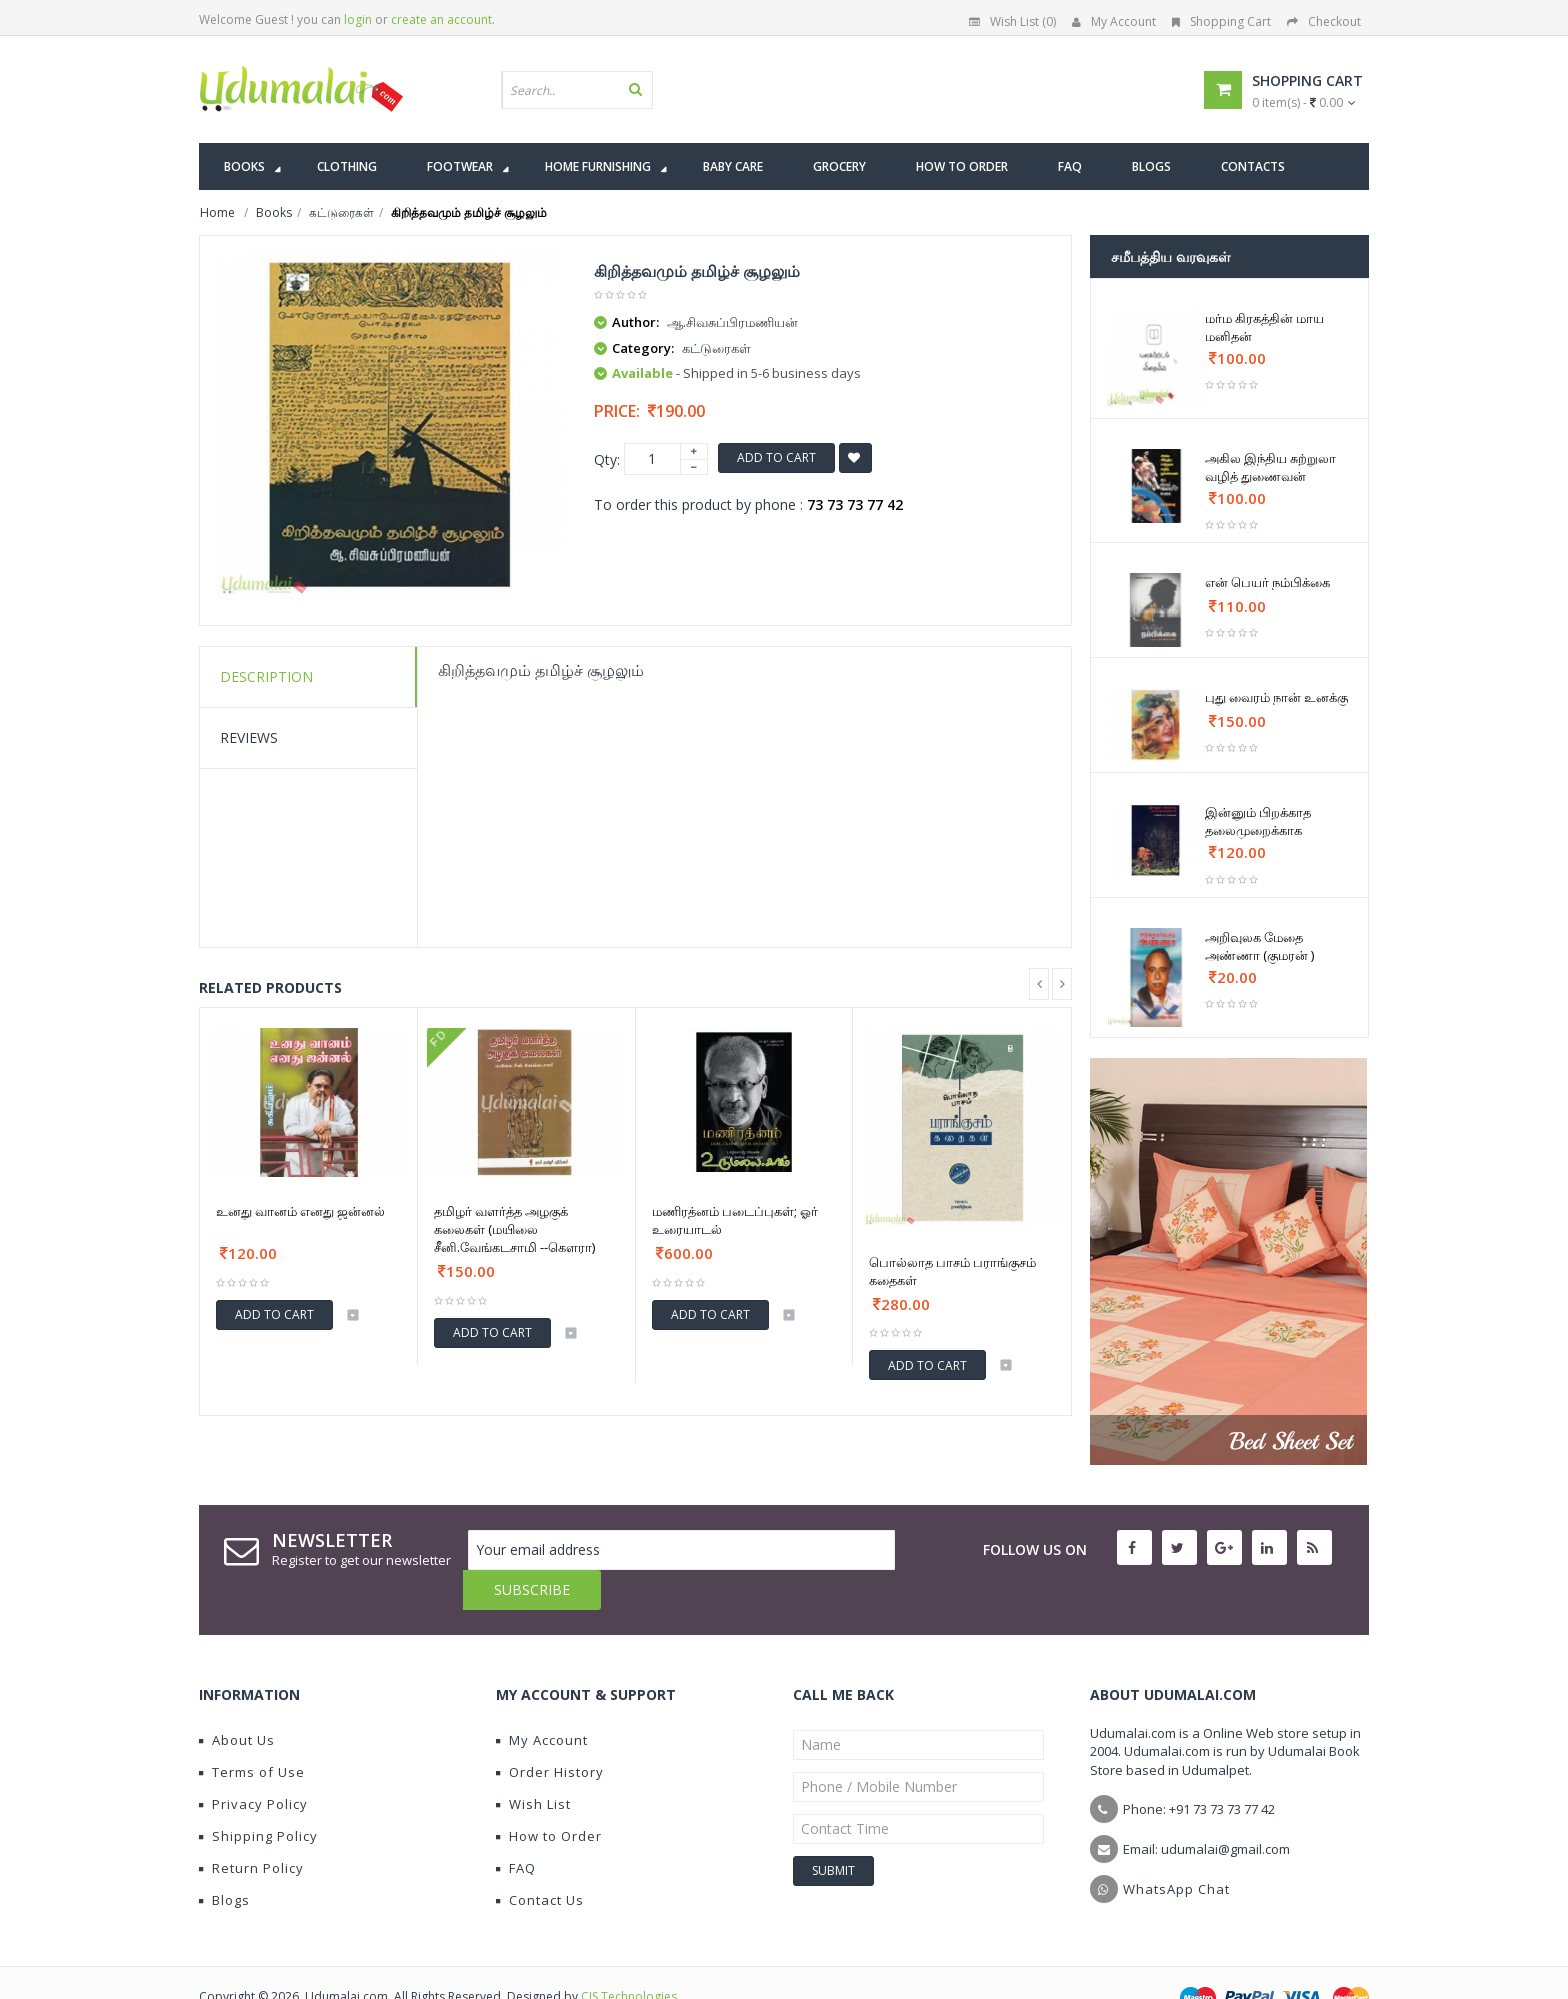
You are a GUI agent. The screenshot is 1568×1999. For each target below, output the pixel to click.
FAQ (516, 1828)
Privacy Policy (253, 1764)
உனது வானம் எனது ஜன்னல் (300, 1211)
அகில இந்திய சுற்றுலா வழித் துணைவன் (1270, 467)
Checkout (1324, 21)
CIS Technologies (629, 1956)
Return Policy (251, 1828)
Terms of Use (252, 1732)
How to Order (549, 1796)
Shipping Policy (258, 1796)
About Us (237, 1700)
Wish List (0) (1012, 21)
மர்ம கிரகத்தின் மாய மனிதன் (1264, 327)
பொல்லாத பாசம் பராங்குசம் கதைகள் (952, 1271)
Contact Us (540, 1860)
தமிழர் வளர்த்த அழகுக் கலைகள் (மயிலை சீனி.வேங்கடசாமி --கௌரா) (514, 1229)
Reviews (249, 737)
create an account (441, 19)
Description (266, 676)
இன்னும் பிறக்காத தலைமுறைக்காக (1258, 821)
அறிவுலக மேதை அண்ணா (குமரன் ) (1259, 946)
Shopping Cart (1221, 21)
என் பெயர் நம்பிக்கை (1267, 582)
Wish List (533, 1764)
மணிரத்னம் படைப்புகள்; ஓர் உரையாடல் (735, 1220)
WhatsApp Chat (1176, 1849)
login (358, 19)
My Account (1114, 21)
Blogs (224, 1860)
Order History (550, 1732)
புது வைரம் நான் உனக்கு (1276, 697)
